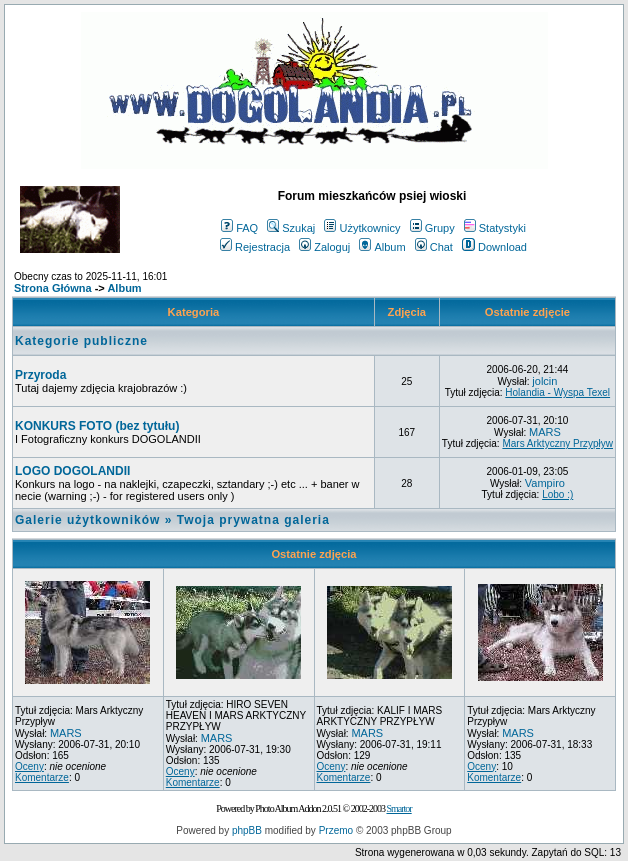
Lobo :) (557, 494)
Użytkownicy (362, 228)
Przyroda (40, 375)
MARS (545, 432)
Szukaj (291, 228)
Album (382, 247)
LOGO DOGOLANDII (72, 471)
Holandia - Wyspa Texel (557, 392)
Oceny (29, 766)
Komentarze (42, 777)
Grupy (432, 228)
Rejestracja (255, 247)
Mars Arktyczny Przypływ (557, 443)
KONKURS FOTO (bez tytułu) (97, 426)
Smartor (398, 808)
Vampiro (545, 483)
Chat (434, 247)
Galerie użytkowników (87, 520)
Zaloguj (324, 247)
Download (494, 247)
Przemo (336, 830)
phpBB (247, 830)
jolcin (544, 381)
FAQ (239, 228)
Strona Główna (53, 288)
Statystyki (495, 228)
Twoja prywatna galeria (253, 520)
